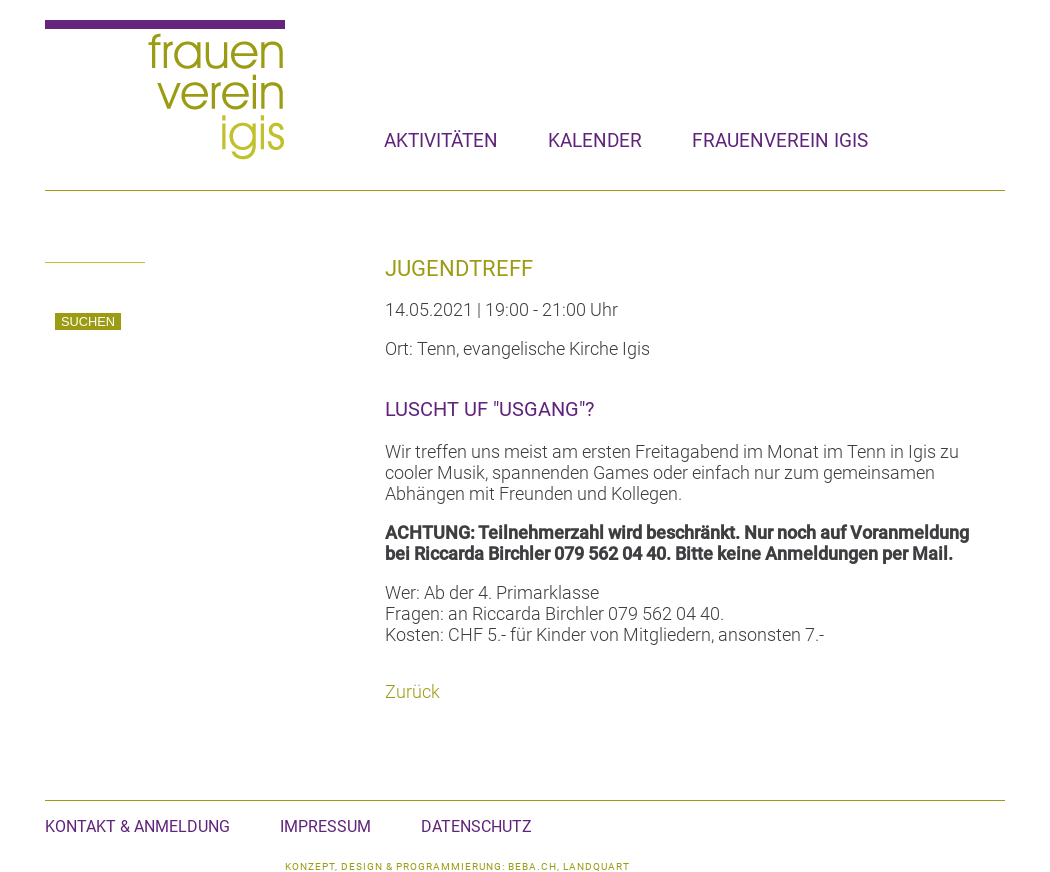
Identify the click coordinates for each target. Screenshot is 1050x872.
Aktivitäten (441, 140)
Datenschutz (476, 826)
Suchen (88, 321)
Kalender (595, 140)
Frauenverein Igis (780, 140)
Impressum (325, 826)
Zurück (412, 691)
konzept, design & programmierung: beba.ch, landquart (457, 866)
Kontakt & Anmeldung (137, 826)
